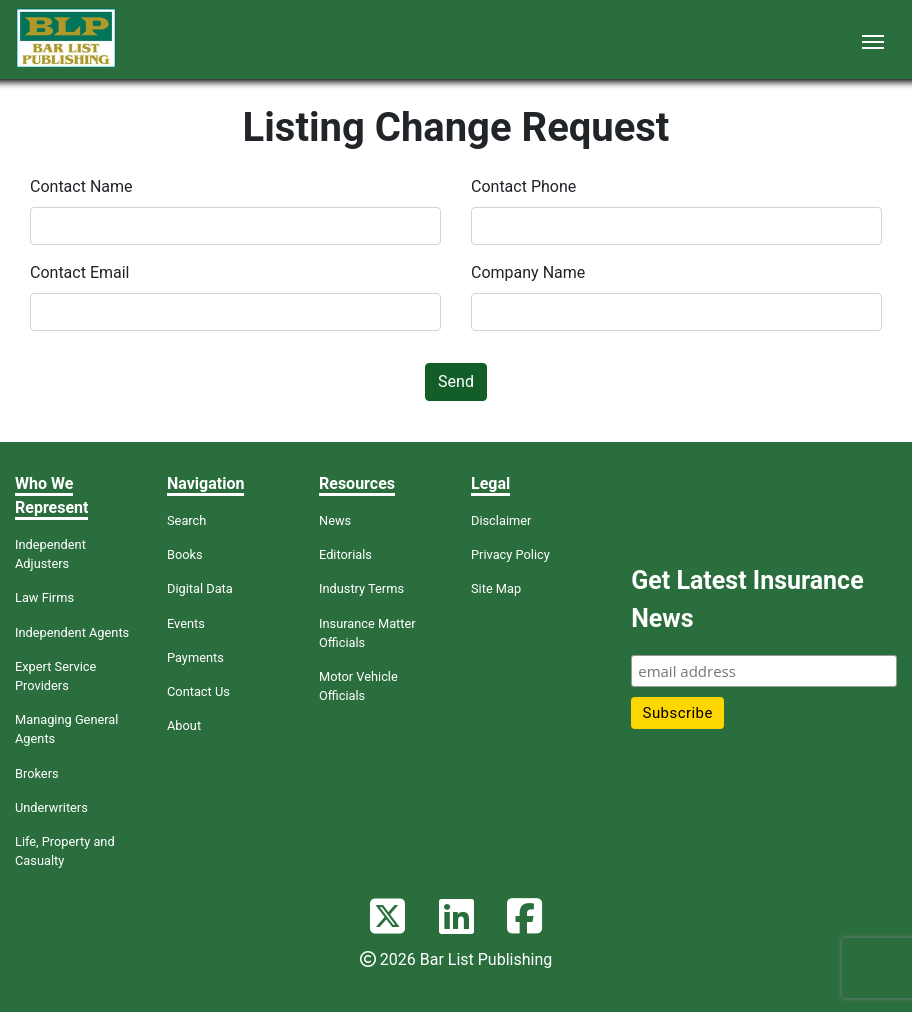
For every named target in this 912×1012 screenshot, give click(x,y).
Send (456, 381)
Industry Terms (361, 588)
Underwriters (51, 807)
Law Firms (44, 597)
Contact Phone (523, 186)
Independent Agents (72, 632)
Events (186, 623)
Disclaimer (501, 520)
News (335, 520)
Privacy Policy (510, 554)
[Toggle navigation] (873, 40)
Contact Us (198, 691)
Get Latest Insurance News (747, 599)
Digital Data (200, 588)
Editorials (345, 554)
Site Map (496, 588)
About (184, 725)
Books (185, 554)
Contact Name (81, 186)
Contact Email (80, 272)
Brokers (37, 773)
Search (186, 520)
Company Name (528, 272)
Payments (195, 657)
